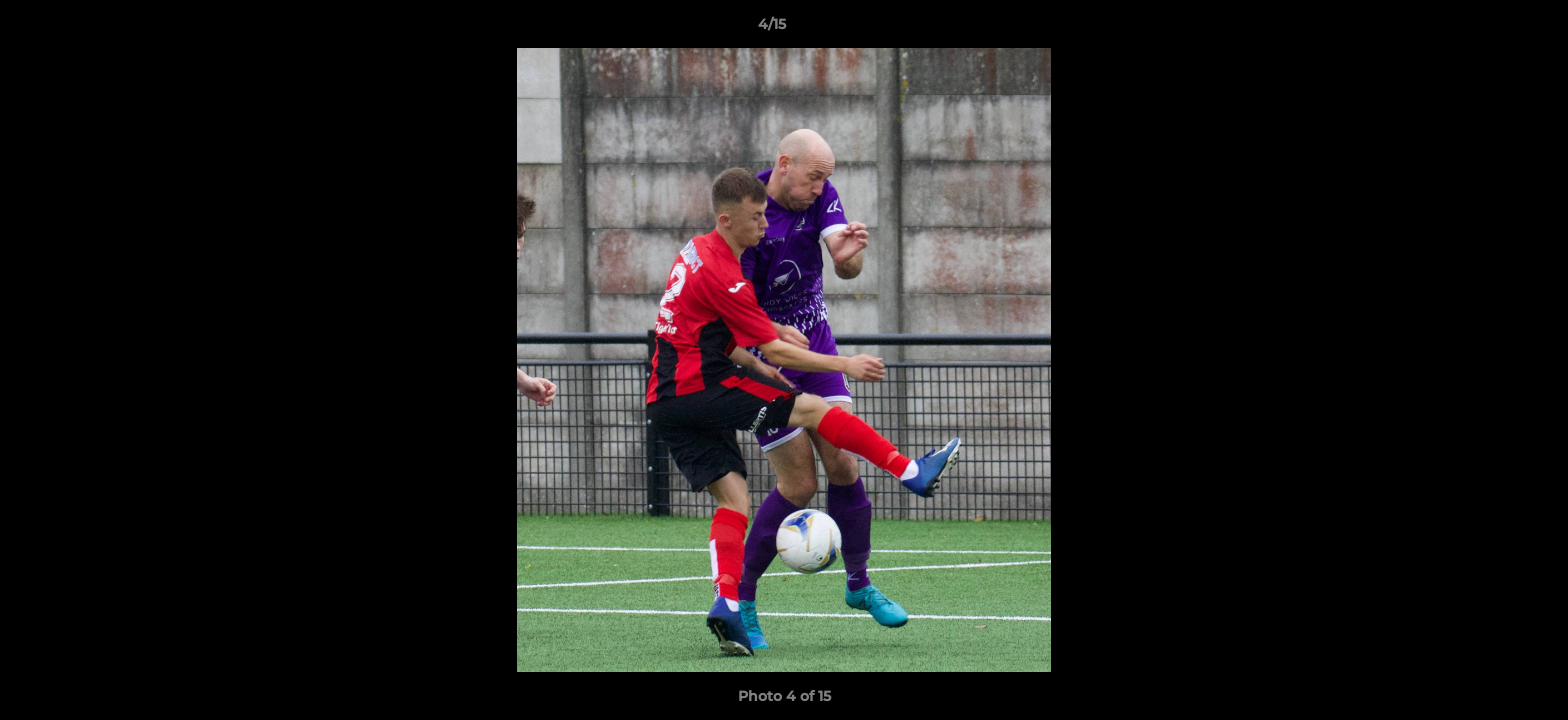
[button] (1484, 29)
